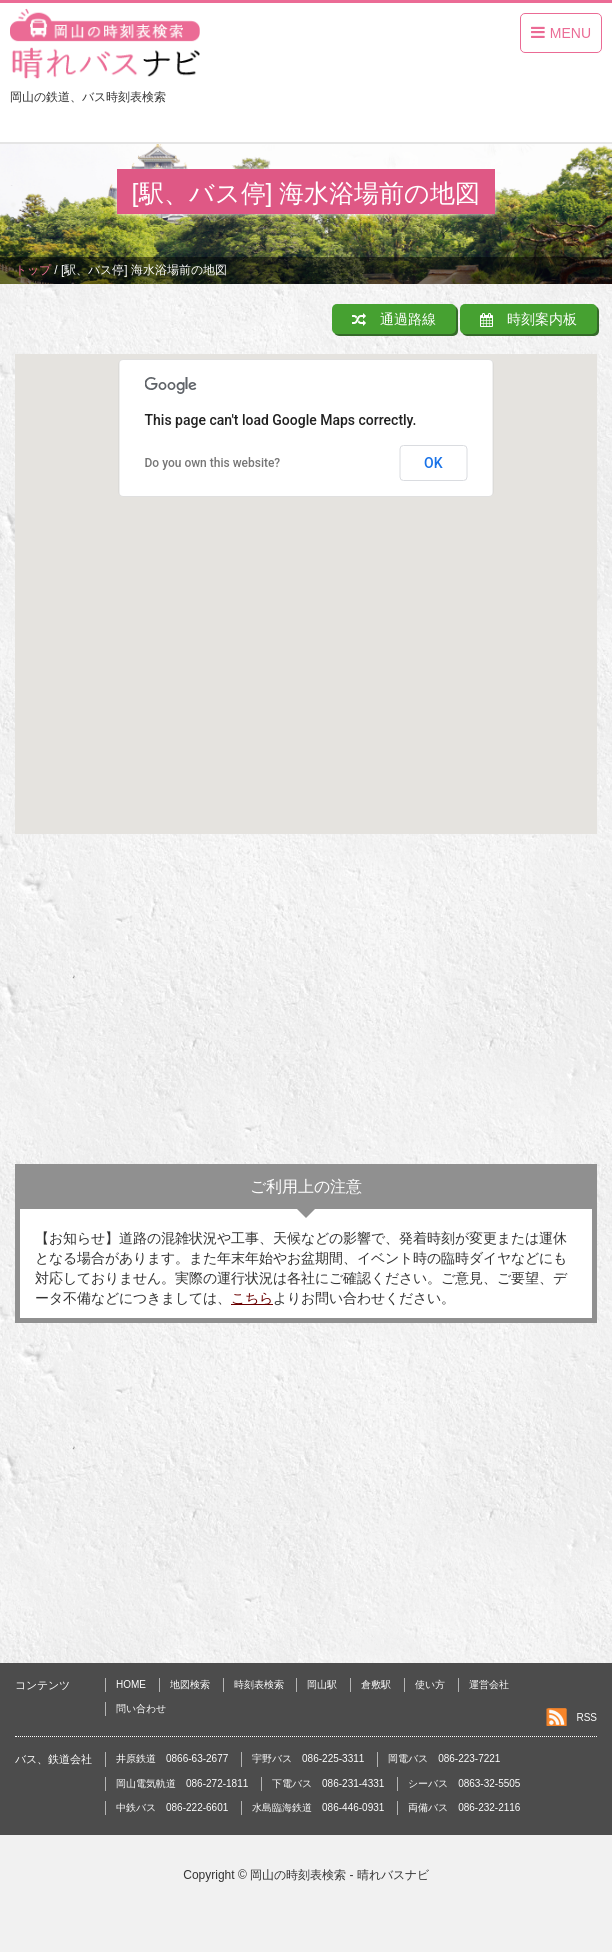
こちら (252, 1298)
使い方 (430, 1684)
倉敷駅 (376, 1684)
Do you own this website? (213, 463)
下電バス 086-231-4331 (328, 1783)
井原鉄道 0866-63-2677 (172, 1758)
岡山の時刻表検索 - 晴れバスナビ (339, 1875)
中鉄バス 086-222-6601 (172, 1807)
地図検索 (190, 1684)
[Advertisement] (306, 1004)
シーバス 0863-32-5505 (464, 1783)
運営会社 (489, 1684)
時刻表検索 (259, 1684)
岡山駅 (322, 1684)
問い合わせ (141, 1708)
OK (433, 463)
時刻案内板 (528, 319)
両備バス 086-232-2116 (464, 1807)
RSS (586, 1717)
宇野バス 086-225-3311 (308, 1758)
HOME (131, 1684)
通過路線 (394, 319)
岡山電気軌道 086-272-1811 (182, 1783)
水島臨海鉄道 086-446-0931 (318, 1807)
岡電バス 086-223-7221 (444, 1758)
